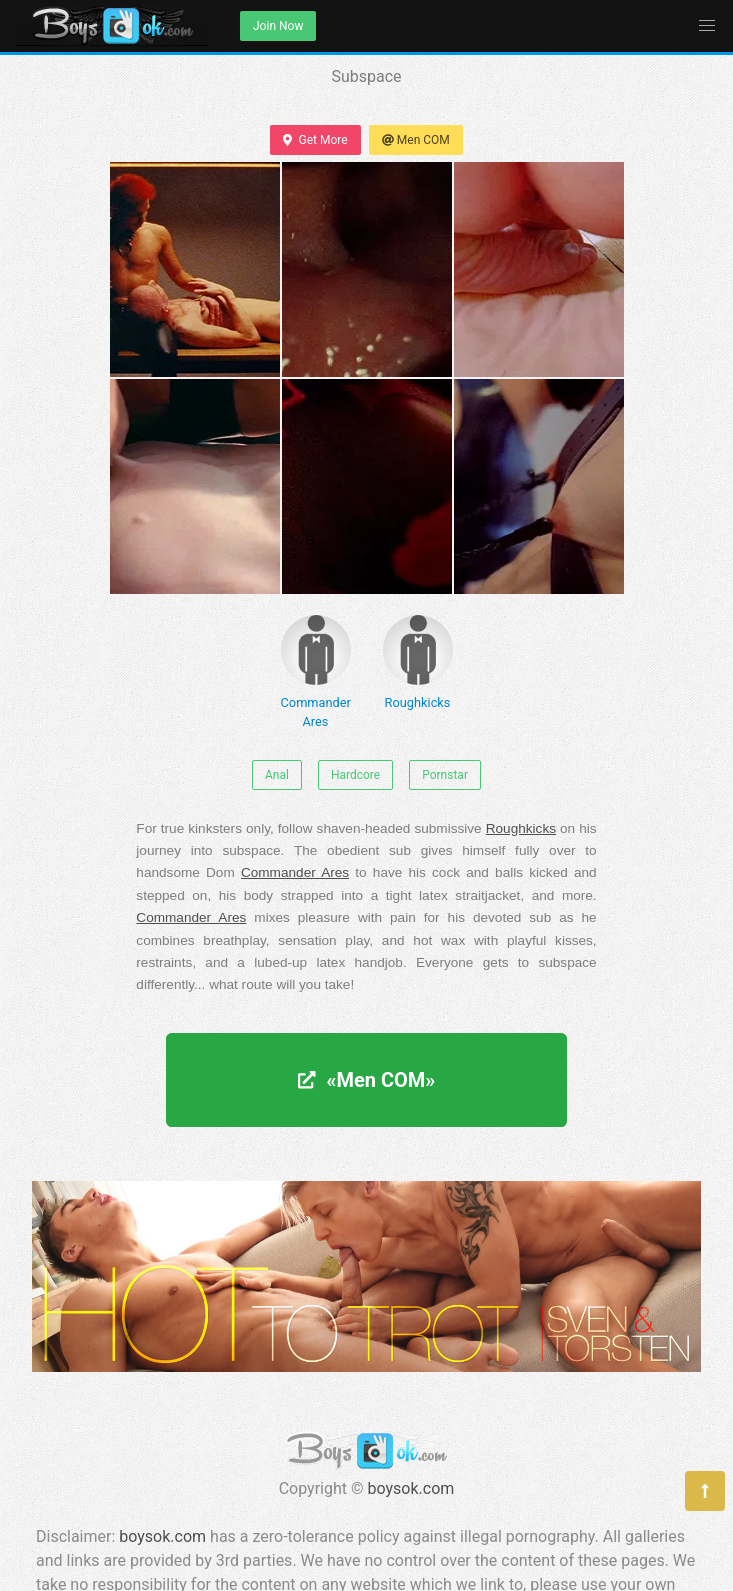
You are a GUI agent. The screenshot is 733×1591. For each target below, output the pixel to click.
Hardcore (355, 775)
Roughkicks (418, 662)
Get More (315, 140)
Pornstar (445, 775)
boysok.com (411, 1488)
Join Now (278, 26)
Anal (277, 775)
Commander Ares (316, 672)
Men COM (416, 140)
